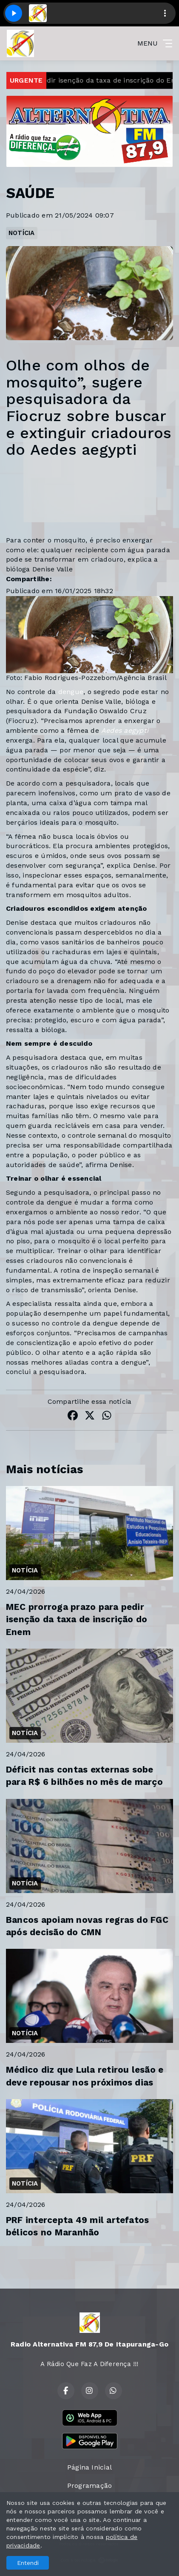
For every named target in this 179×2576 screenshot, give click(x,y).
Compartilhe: (29, 579)
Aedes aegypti (124, 730)
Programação (89, 2485)
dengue (70, 692)
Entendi (28, 2562)
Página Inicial (89, 2467)
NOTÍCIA (22, 233)
